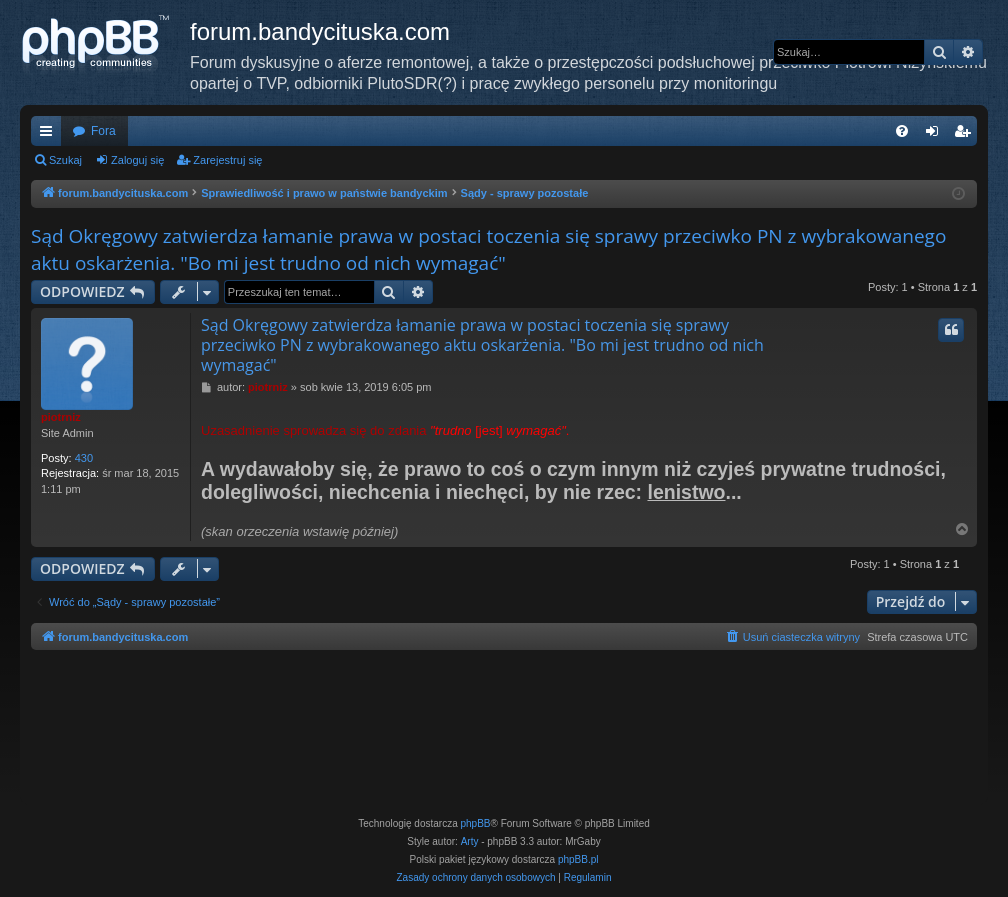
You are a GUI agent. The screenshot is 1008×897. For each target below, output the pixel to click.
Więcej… (50, 135)
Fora (103, 131)
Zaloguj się (137, 160)
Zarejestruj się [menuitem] (966, 135)
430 (84, 458)
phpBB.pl (578, 859)
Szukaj (65, 160)
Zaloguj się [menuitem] (936, 135)
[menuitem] (902, 131)
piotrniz (61, 417)
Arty (470, 841)
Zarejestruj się (227, 160)
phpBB (476, 823)
